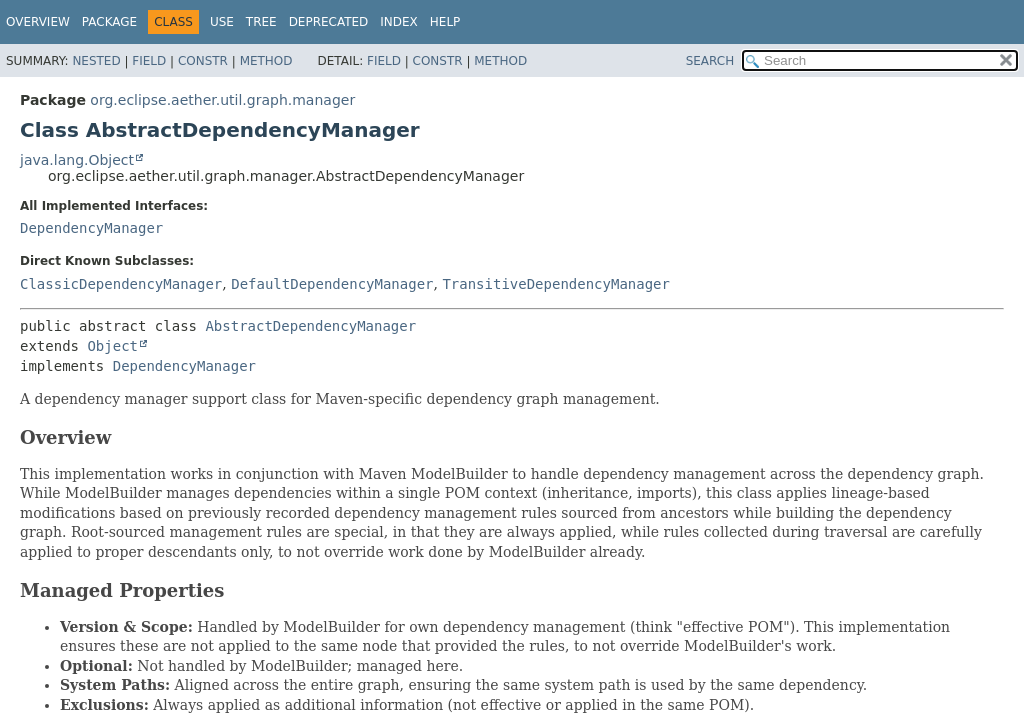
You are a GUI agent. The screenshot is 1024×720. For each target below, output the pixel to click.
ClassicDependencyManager (121, 284)
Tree (261, 22)
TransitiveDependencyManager (556, 284)
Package (109, 22)
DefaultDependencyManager (332, 284)
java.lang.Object (77, 160)
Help (445, 22)
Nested (96, 61)
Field (149, 61)
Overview (38, 22)
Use (222, 22)
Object (112, 346)
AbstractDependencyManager (310, 326)
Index (399, 22)
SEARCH (710, 61)
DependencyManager (91, 228)
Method (266, 61)
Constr (203, 61)
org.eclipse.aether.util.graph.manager (222, 100)
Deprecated (329, 22)
